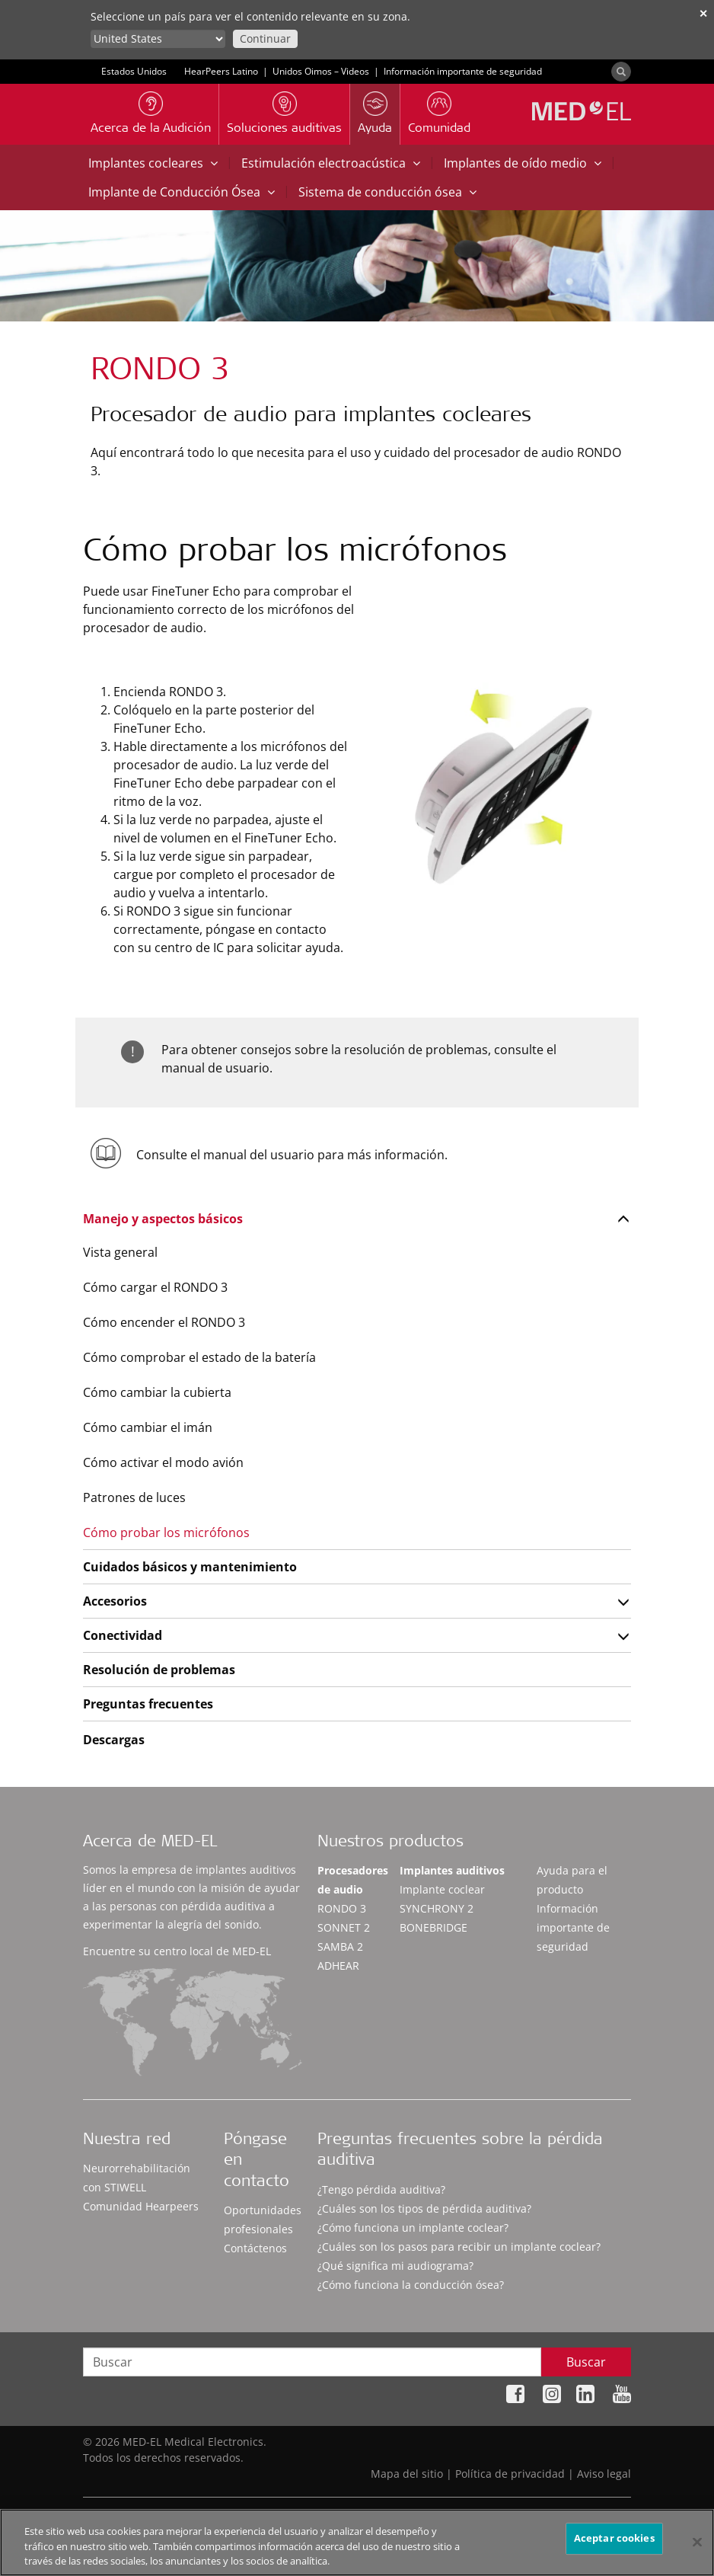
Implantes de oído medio (522, 163)
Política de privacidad (510, 2473)
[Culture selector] (158, 39)
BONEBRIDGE (433, 1927)
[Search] (621, 71)
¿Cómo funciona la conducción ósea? (410, 2284)
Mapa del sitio (407, 2473)
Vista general (120, 1252)
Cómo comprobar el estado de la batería (199, 1357)
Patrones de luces (134, 1497)
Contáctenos (255, 2248)
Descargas (114, 1739)
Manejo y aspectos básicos (163, 1218)
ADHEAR (338, 1965)
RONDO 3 (341, 1908)
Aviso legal (604, 2473)
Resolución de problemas (159, 1669)
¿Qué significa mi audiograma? (395, 2265)
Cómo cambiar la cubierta (157, 1392)
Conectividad (122, 1635)
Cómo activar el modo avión (163, 1462)
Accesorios (115, 1601)
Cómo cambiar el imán (147, 1427)
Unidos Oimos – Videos (321, 71)
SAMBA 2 (340, 1946)
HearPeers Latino (221, 71)
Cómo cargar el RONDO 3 (155, 1287)
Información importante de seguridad (463, 71)
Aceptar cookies (614, 2543)
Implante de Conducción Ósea (181, 192)
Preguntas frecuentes (148, 1703)
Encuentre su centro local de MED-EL (177, 1951)
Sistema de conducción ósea (387, 192)
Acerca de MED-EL (150, 1843)
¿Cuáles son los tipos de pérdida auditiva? (424, 2208)
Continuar (265, 38)
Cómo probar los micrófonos (166, 1532)
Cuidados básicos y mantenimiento (190, 1566)
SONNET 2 (343, 1927)
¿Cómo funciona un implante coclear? (412, 2227)
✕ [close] (703, 13)
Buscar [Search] (586, 2362)
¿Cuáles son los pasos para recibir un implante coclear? (459, 2246)
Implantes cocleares (153, 163)
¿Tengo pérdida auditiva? (381, 2189)
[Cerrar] (697, 2547)
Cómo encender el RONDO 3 (164, 1322)
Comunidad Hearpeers (141, 2206)
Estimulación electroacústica (330, 163)
